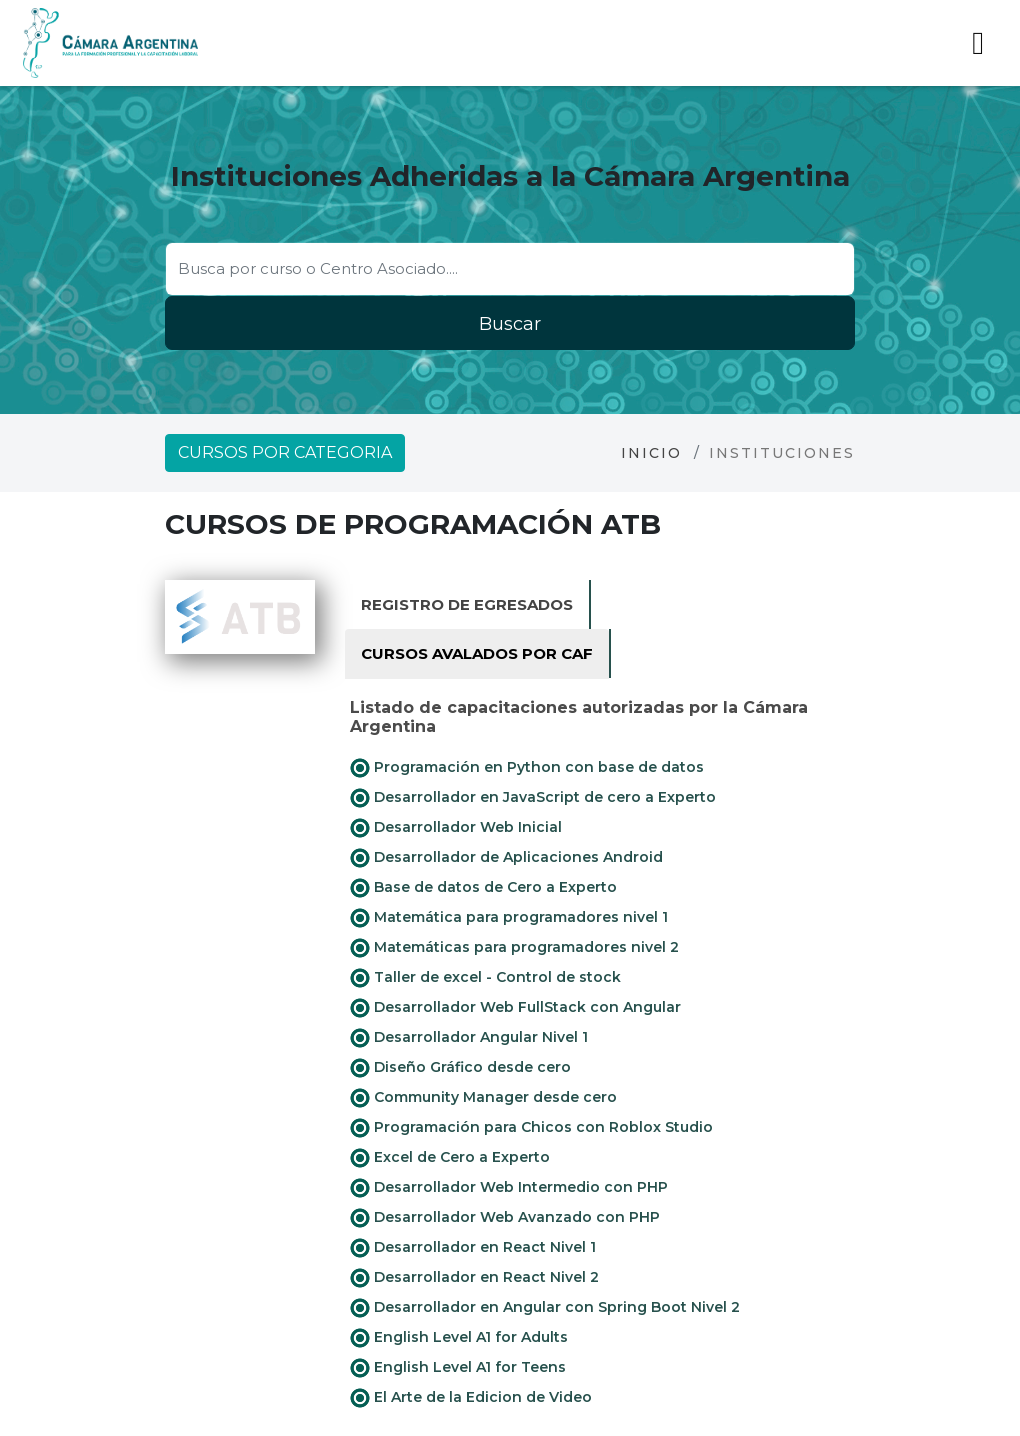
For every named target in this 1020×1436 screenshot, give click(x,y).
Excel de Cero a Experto (450, 1158)
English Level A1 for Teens (458, 1368)
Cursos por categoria (285, 452)
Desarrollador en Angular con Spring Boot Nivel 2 (545, 1308)
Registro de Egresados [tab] (467, 604)
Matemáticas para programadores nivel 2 (514, 948)
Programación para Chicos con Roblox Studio (531, 1128)
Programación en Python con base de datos (527, 768)
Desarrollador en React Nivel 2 (474, 1278)
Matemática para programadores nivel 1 (509, 918)
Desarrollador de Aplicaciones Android (506, 858)
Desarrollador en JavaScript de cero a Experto (533, 798)
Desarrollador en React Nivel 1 (473, 1248)
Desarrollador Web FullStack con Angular (515, 1008)
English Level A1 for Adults (459, 1338)
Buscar (510, 324)
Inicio (651, 453)
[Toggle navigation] (978, 43)
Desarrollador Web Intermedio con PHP (509, 1188)
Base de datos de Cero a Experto (483, 888)
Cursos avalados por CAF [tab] (477, 653)
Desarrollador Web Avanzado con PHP (505, 1218)
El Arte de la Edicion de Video (471, 1398)
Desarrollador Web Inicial (456, 828)
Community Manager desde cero (483, 1098)
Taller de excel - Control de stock (485, 978)
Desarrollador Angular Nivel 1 (469, 1038)
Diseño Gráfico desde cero (460, 1068)
